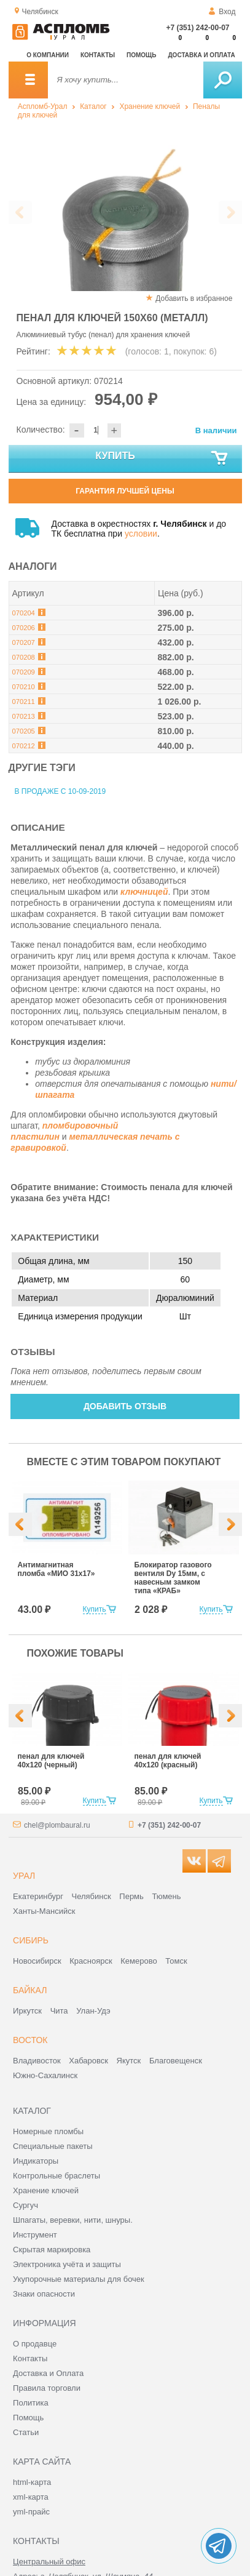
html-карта (32, 2482)
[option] (125, 213)
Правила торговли (46, 2388)
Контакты (97, 55)
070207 (23, 642)
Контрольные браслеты (56, 2175)
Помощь (141, 55)
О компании (47, 55)
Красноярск (90, 1961)
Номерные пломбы (48, 2131)
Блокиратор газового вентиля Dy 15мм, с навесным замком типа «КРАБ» (173, 1578)
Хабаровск (88, 2060)
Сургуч (25, 2205)
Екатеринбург (38, 1896)
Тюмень (166, 1896)
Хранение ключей (149, 106)
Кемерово (138, 1961)
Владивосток (37, 2060)
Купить (162, 458)
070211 (23, 701)
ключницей (144, 892)
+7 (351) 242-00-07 (197, 27)
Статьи (26, 2432)
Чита (59, 2010)
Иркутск (27, 2010)
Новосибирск (37, 1961)
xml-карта (31, 2497)
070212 (23, 746)
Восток (30, 2040)
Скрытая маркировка (51, 2249)
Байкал (30, 1990)
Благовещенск (175, 2060)
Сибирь (31, 1940)
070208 (23, 657)
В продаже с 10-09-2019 (60, 791)
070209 (23, 672)
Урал (24, 1876)
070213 (23, 716)
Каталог (93, 106)
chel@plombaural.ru (57, 1825)
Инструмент (35, 2234)
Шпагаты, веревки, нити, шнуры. (73, 2220)
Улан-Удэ (93, 2010)
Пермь (131, 1896)
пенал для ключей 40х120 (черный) (51, 1760)
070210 (23, 686)
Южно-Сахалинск (45, 2075)
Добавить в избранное (193, 298)
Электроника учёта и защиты (67, 2264)
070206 (23, 627)
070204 (23, 613)
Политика (31, 2402)
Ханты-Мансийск (44, 1911)
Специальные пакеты (53, 2146)
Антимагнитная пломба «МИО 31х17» (56, 1569)
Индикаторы (35, 2161)
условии (141, 533)
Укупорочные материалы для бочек (78, 2279)
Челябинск (91, 1896)
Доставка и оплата (201, 55)
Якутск (129, 2060)
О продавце (35, 2343)
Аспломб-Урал (43, 106)
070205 (23, 731)
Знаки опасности (44, 2293)
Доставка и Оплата (48, 2373)
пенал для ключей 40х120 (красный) (168, 1760)
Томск (176, 1961)
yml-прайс (31, 2511)
